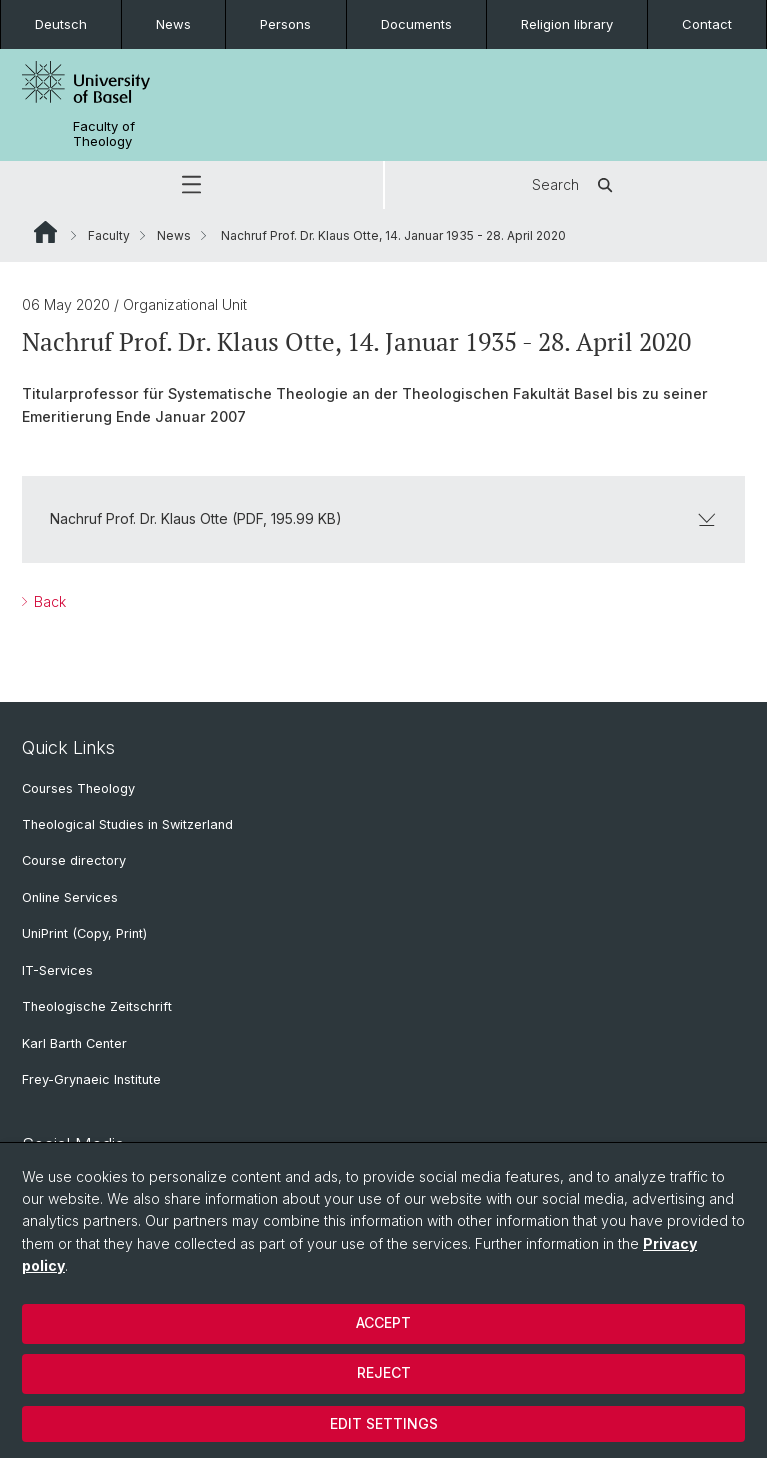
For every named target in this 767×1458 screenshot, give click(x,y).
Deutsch (61, 24)
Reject (384, 1372)
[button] (191, 185)
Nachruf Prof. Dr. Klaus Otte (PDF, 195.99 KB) (383, 518)
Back (48, 601)
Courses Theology (78, 788)
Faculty (109, 235)
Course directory (74, 860)
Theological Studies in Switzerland (127, 824)
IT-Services (57, 970)
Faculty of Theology (104, 134)
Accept (383, 1322)
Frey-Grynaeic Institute (91, 1079)
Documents (416, 24)
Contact (707, 24)
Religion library (567, 24)
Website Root (45, 232)
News (173, 24)
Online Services (70, 897)
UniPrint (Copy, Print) (84, 933)
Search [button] (575, 185)
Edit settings (384, 1423)
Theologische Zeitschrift (97, 1006)
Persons (285, 24)
